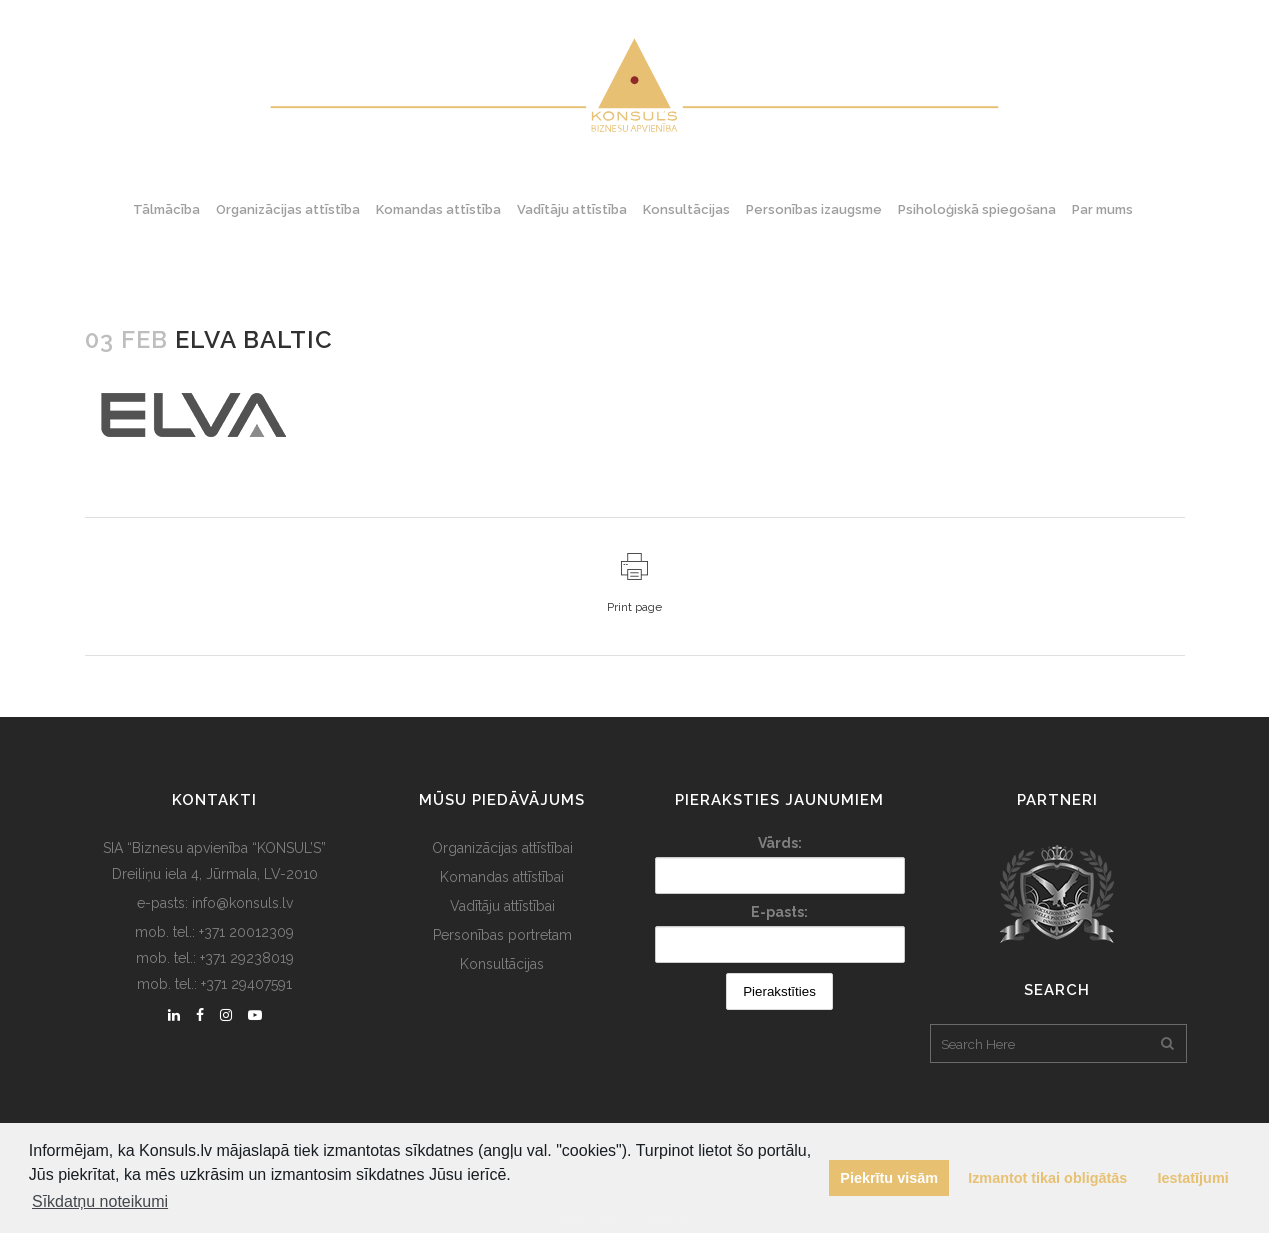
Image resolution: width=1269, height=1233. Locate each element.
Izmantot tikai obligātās (1047, 1178)
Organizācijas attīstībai (502, 848)
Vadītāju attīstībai (502, 906)
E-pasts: (779, 912)
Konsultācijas (502, 964)
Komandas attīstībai (502, 877)
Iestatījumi (1193, 1178)
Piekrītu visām (889, 1178)
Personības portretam (502, 935)
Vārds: (780, 843)
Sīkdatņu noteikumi (100, 1201)
